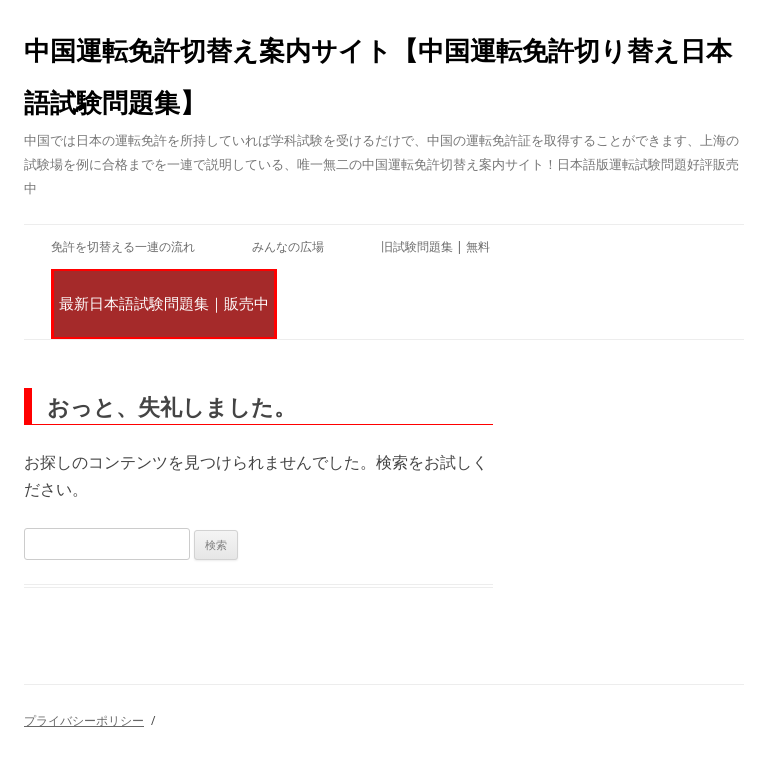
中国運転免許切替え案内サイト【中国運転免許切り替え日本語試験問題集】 (378, 76)
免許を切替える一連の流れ (123, 246)
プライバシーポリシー (84, 720)
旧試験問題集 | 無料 (435, 246)
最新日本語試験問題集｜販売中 (164, 303)
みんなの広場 (288, 246)
